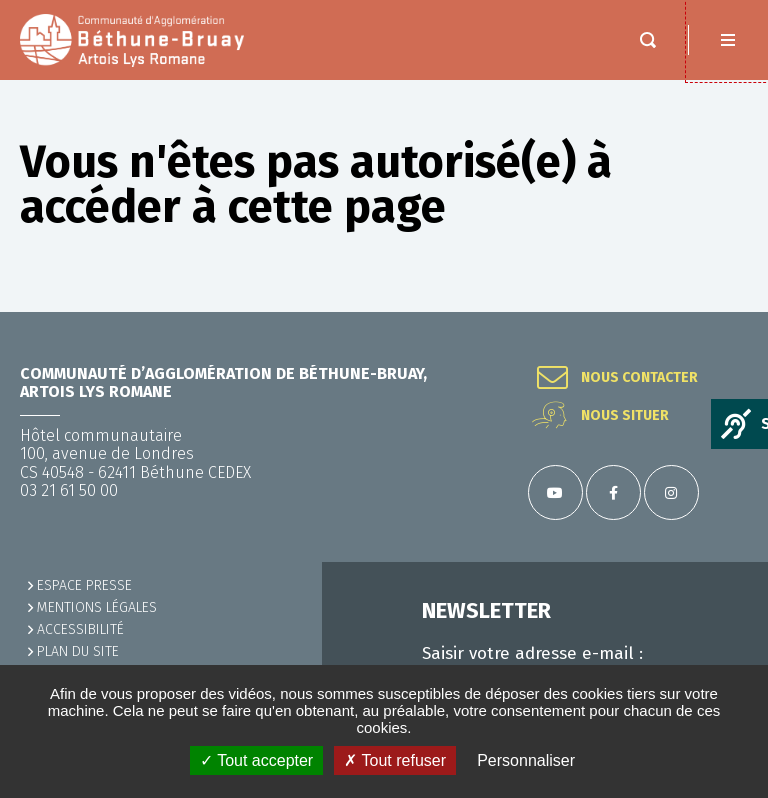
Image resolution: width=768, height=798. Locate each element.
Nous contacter (639, 378)
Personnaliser (526, 760)
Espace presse (84, 585)
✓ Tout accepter (256, 760)
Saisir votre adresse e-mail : (532, 654)
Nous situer (625, 416)
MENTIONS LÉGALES (97, 607)
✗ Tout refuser (395, 760)
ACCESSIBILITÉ (80, 629)
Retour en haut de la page (728, 312)
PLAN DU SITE (78, 651)
